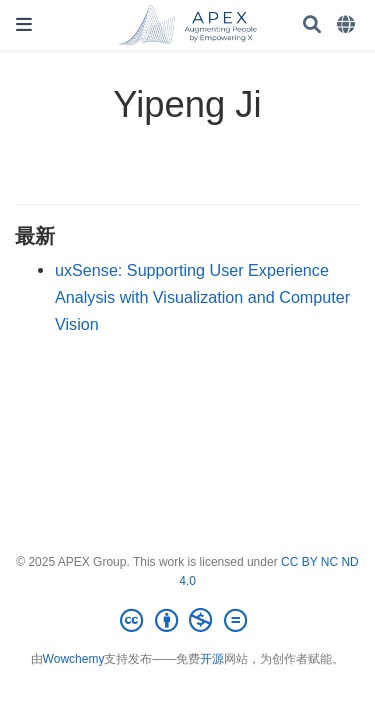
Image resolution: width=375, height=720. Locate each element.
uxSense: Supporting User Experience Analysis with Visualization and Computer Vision (202, 296)
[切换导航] (24, 24)
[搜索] (312, 25)
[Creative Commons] (187, 621)
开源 (212, 659)
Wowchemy (74, 659)
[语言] (348, 25)
